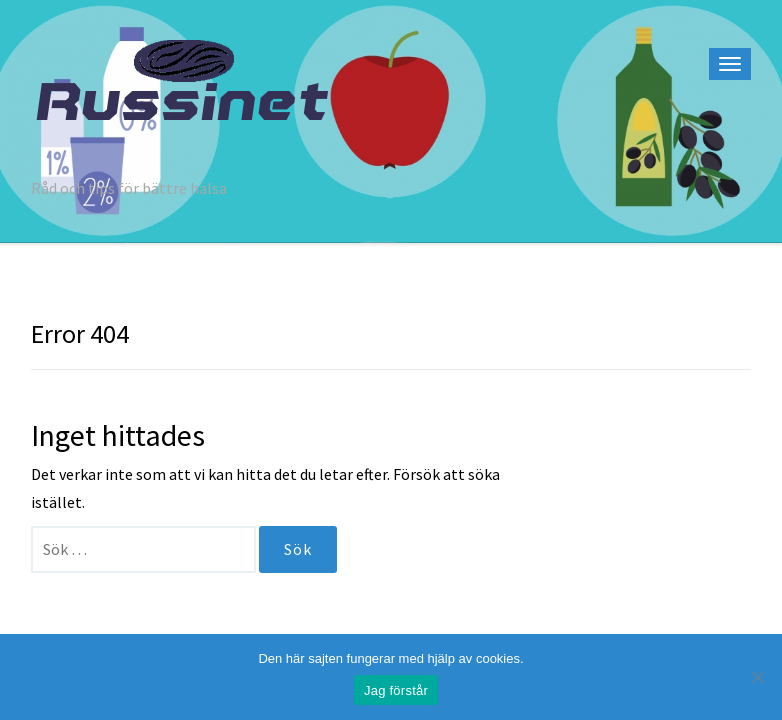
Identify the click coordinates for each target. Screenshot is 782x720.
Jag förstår (396, 690)
